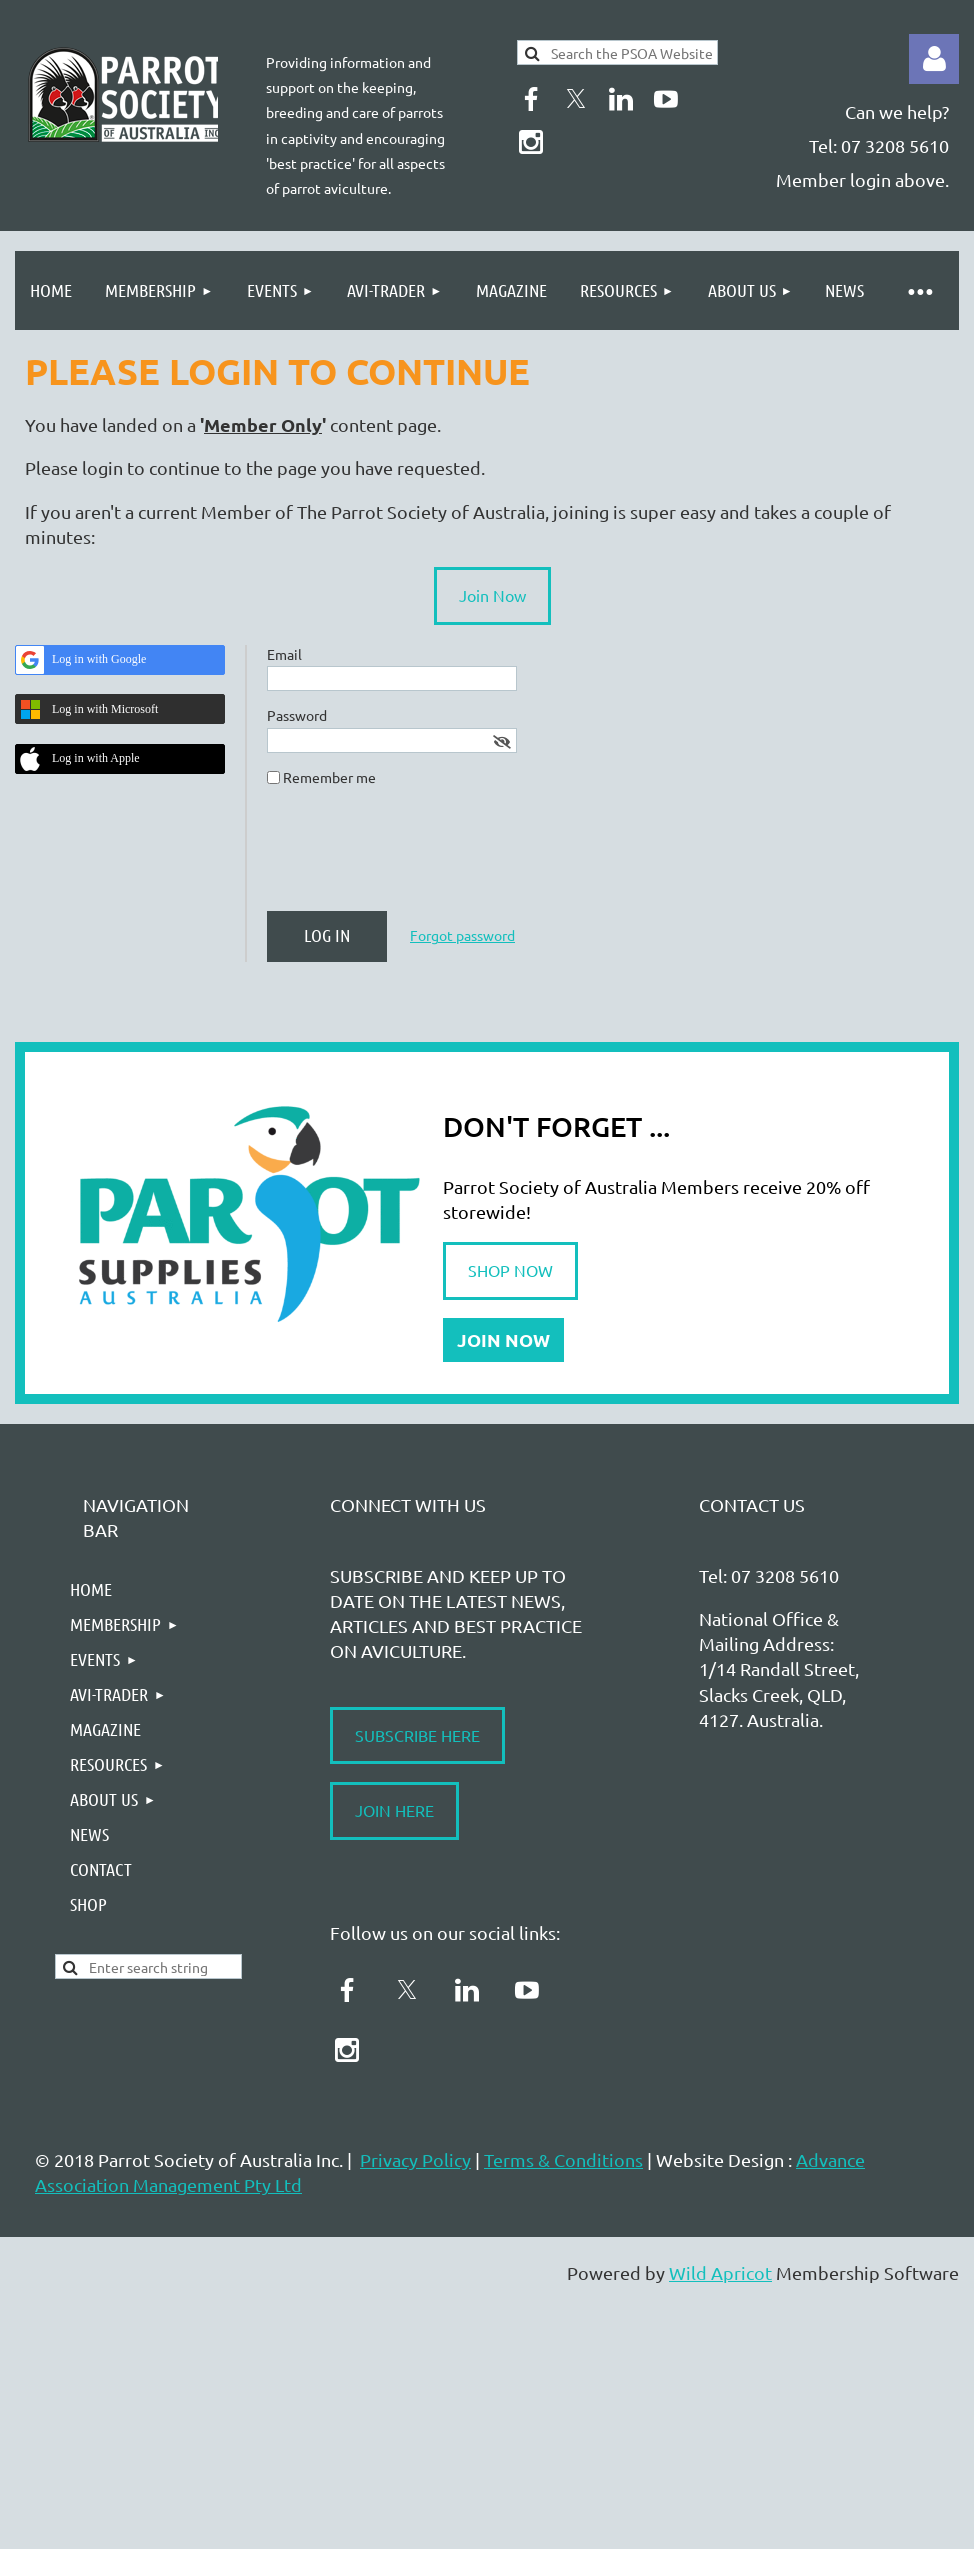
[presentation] (419, 857)
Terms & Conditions (563, 2159)
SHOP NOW (510, 1270)
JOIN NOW (503, 1339)
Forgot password (462, 935)
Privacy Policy (415, 2159)
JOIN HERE (394, 1810)
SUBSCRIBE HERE (417, 1735)
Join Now (492, 595)
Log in (934, 59)
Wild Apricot (720, 2272)
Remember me (329, 777)
